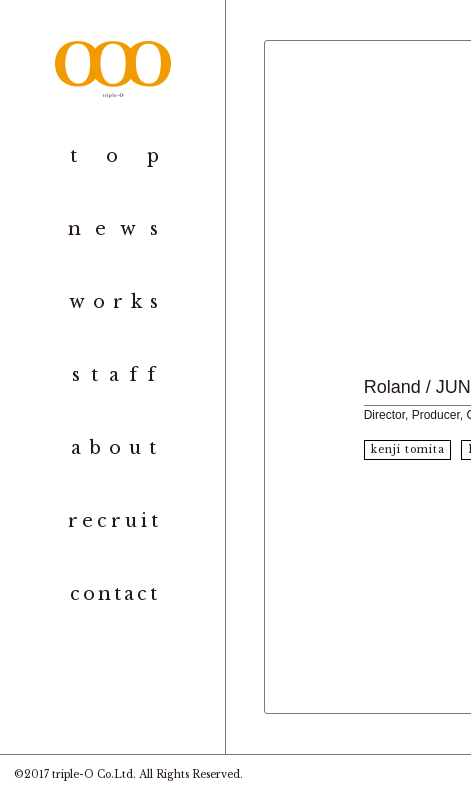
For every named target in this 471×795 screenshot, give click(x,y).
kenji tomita (408, 449)
